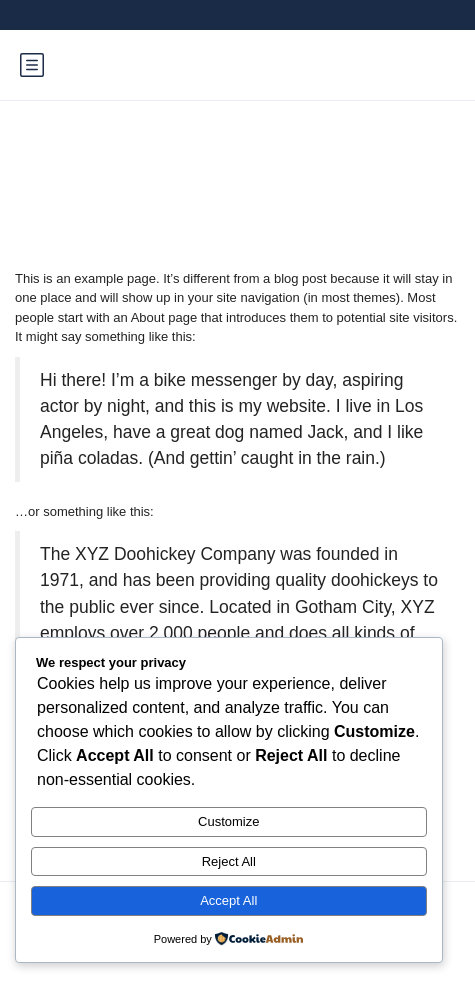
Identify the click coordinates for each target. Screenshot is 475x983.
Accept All (228, 900)
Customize (228, 821)
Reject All (229, 861)
